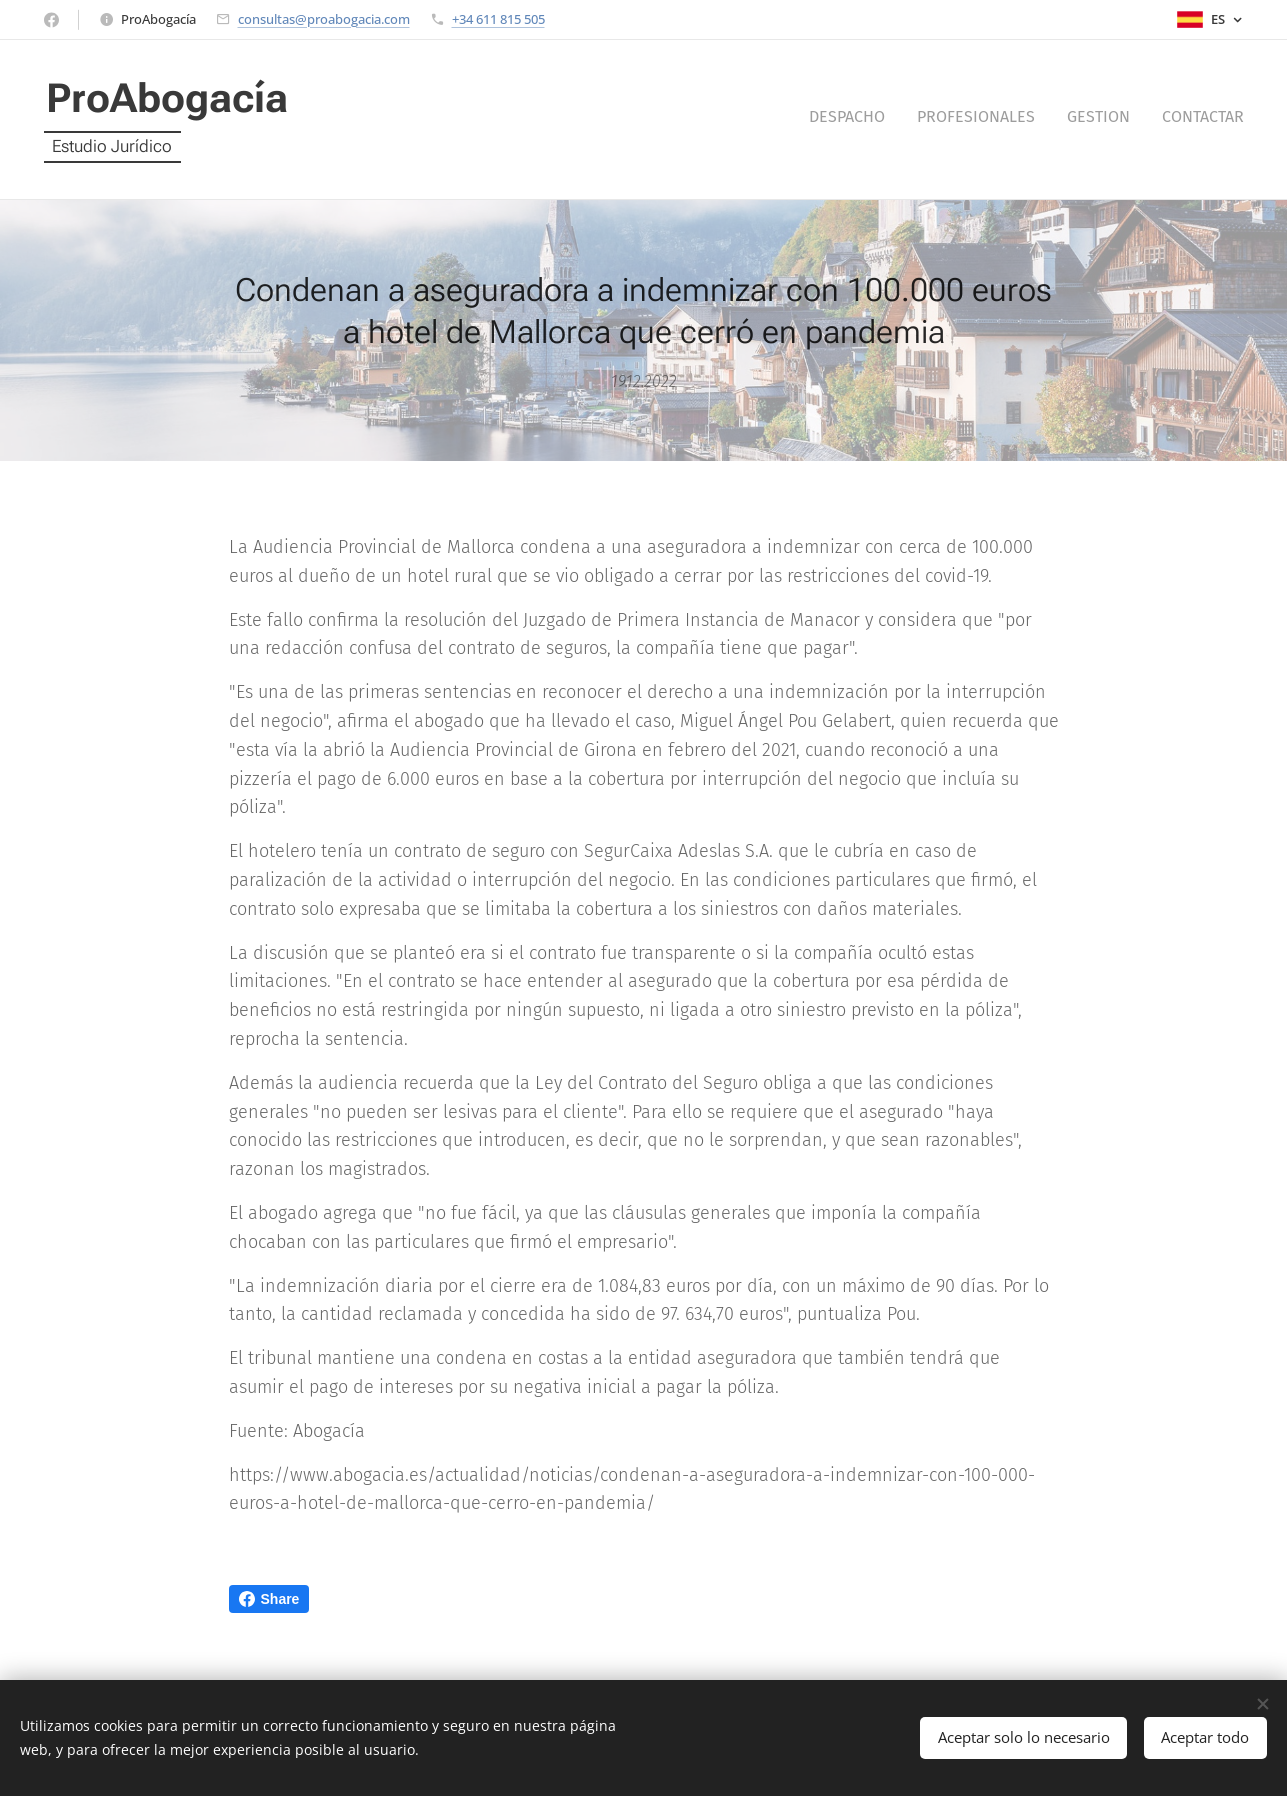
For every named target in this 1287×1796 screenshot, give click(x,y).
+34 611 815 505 (498, 19)
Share (269, 1599)
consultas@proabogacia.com (324, 19)
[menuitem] (1153, 120)
